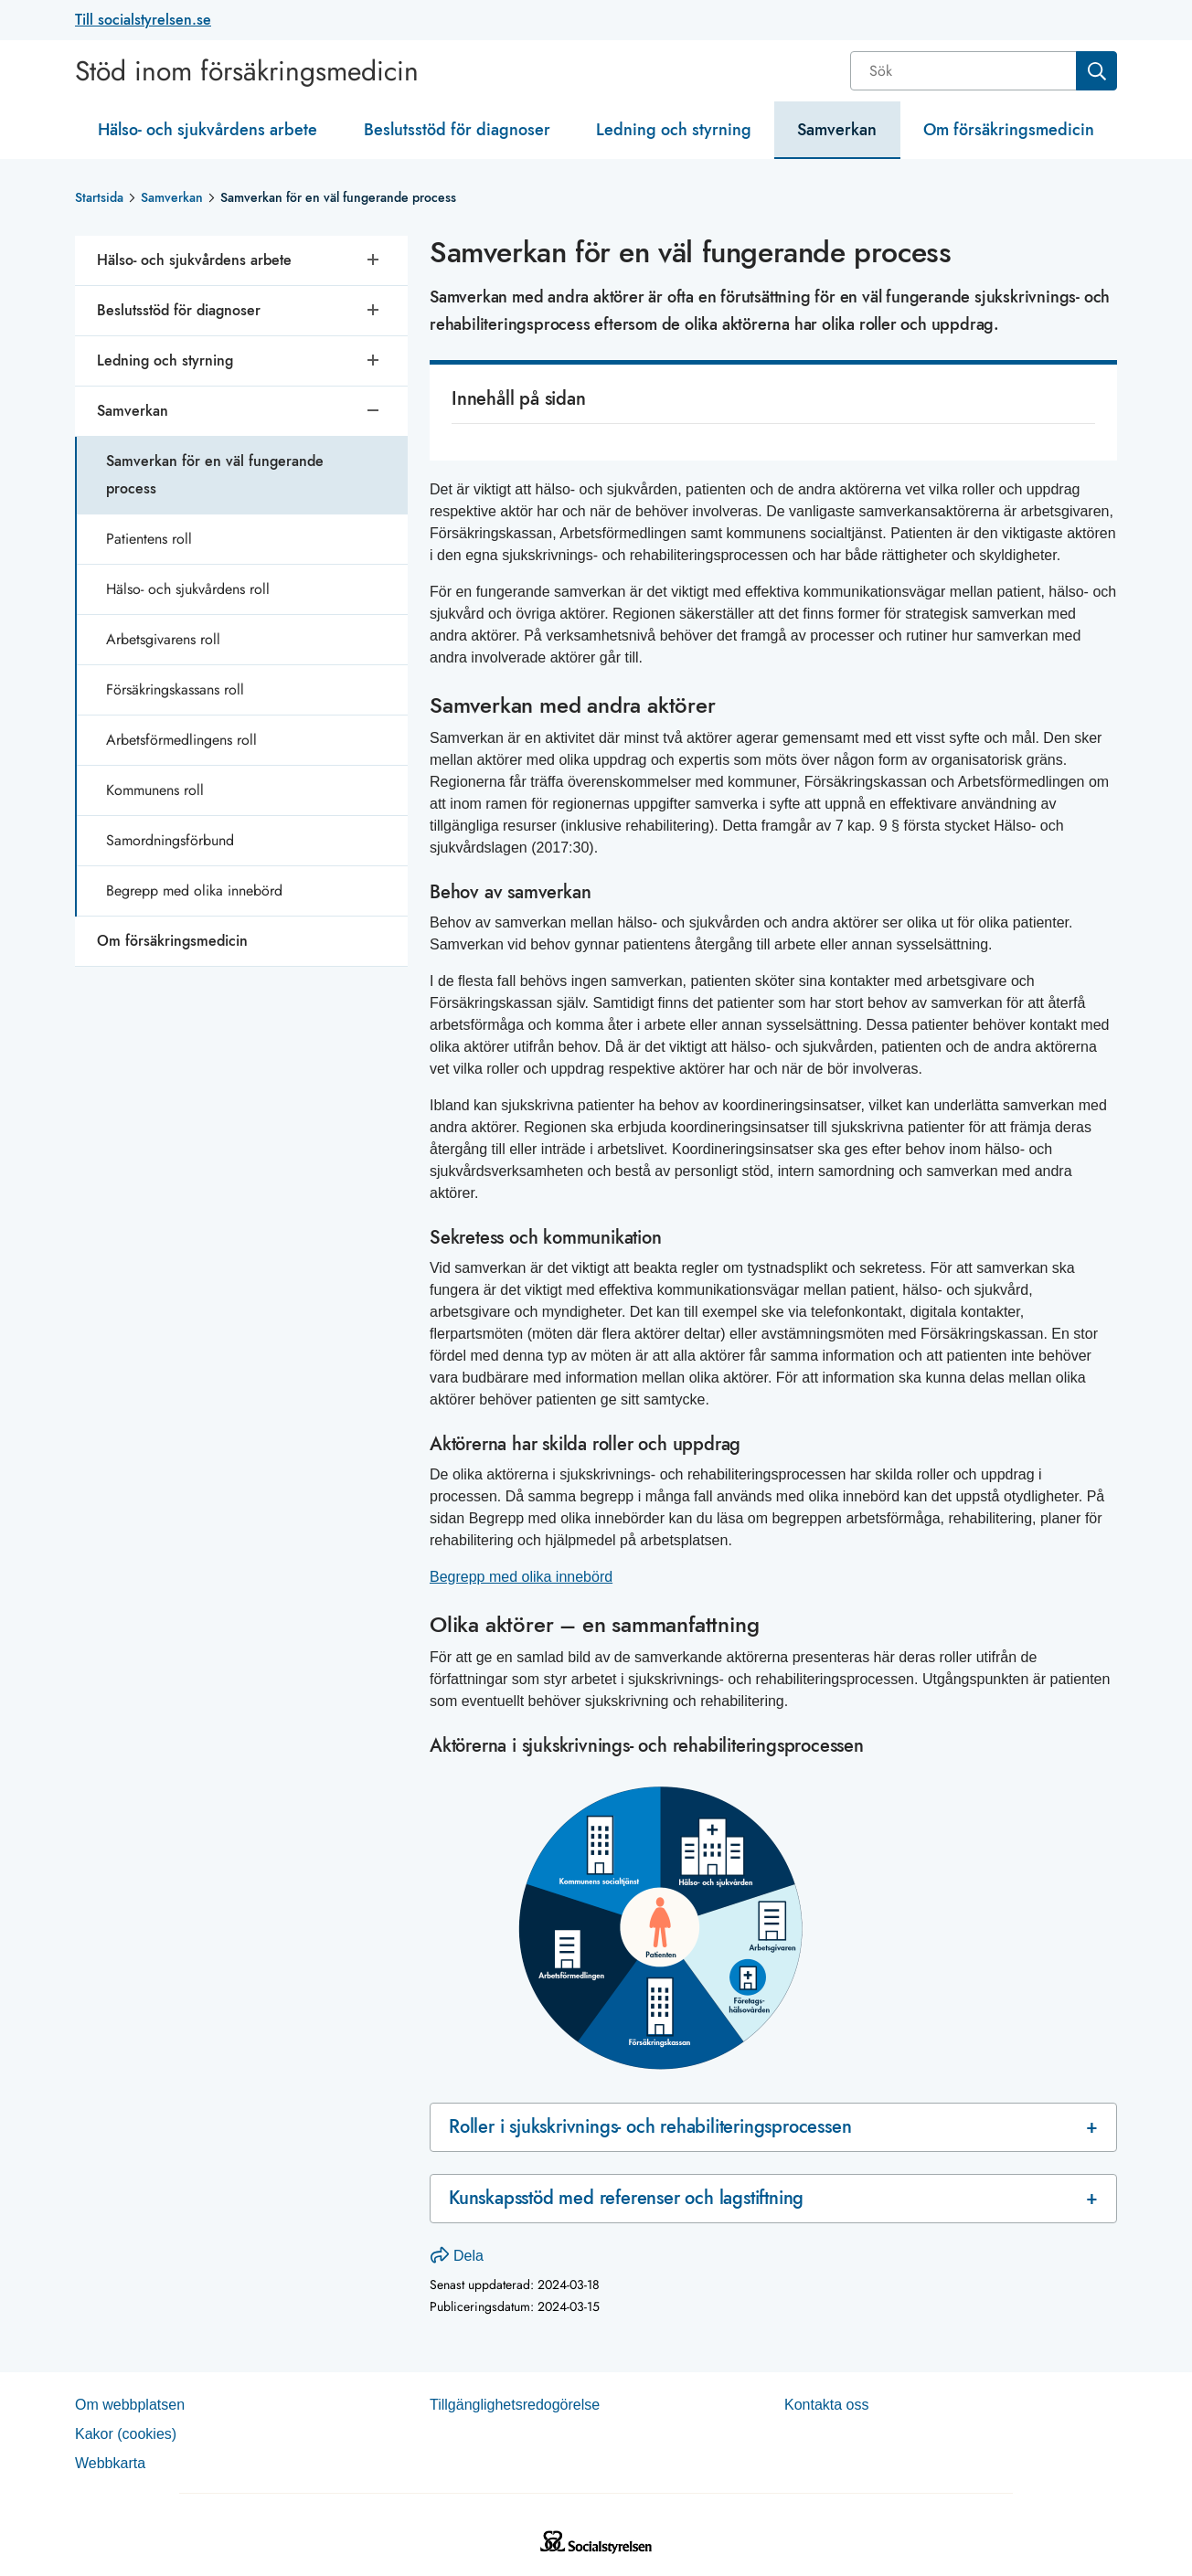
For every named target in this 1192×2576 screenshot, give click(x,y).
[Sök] (965, 70)
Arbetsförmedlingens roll (181, 739)
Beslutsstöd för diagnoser (457, 130)
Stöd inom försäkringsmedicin (247, 71)
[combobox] (983, 70)
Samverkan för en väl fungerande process (215, 475)
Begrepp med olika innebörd (194, 890)
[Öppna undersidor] (374, 260)
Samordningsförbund (170, 840)
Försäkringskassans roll (175, 689)
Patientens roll (149, 538)
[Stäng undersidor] (374, 411)
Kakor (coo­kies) (125, 2434)
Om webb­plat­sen (130, 2404)
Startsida (99, 197)
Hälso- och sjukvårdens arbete (207, 130)
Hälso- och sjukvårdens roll (188, 588)
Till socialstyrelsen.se (143, 19)
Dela (457, 2255)
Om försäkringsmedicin (1008, 130)
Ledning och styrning (673, 130)
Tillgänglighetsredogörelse (515, 2404)
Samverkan (837, 130)
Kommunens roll (155, 789)
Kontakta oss (826, 2404)
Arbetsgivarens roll (163, 639)
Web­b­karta (110, 2463)
